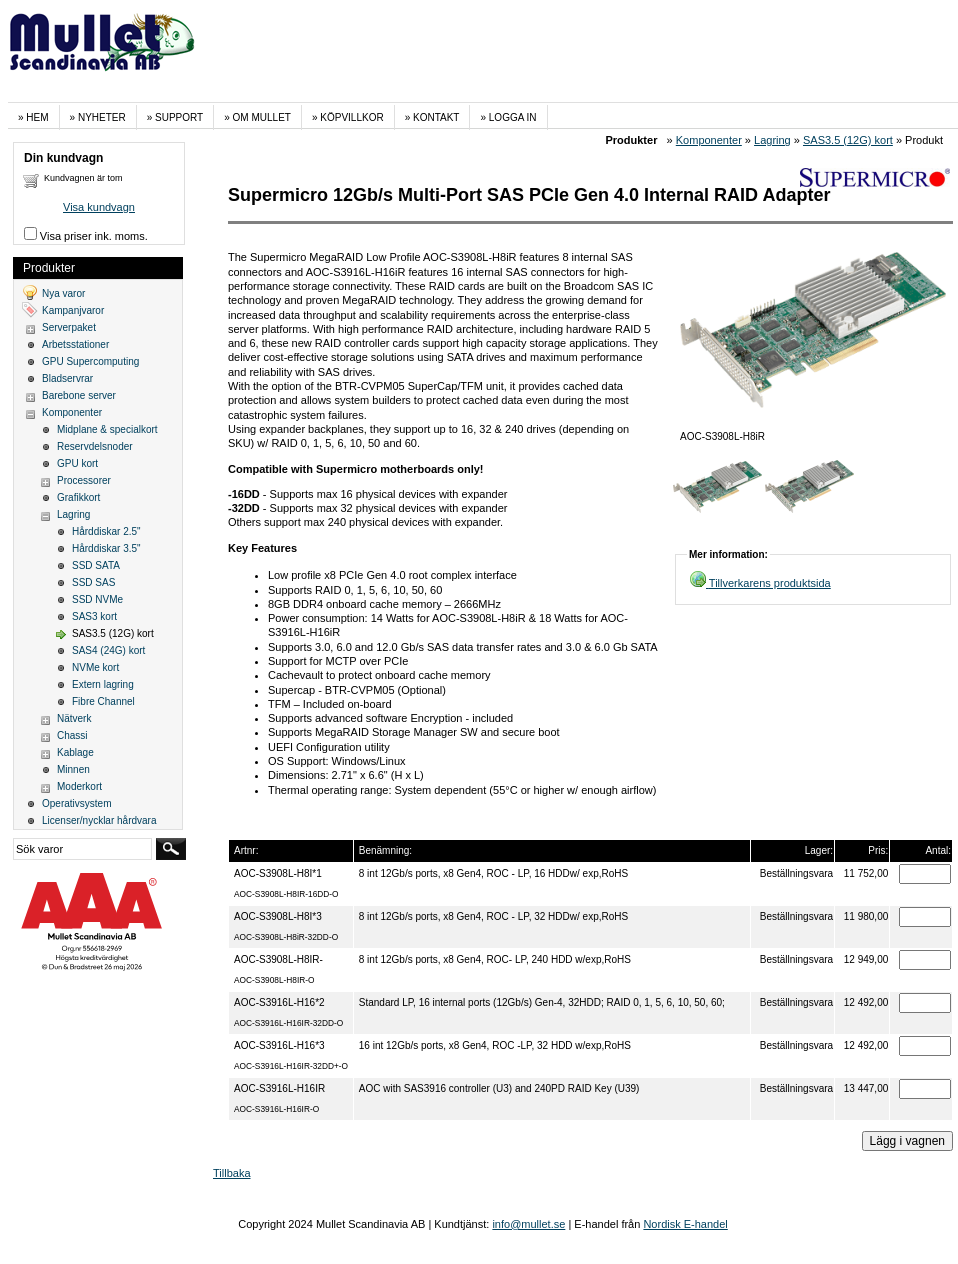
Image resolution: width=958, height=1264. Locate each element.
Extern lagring (103, 684)
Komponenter (709, 140)
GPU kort (77, 463)
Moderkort (79, 786)
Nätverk (74, 718)
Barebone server (79, 395)
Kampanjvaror (73, 310)
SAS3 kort (94, 616)
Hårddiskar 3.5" (106, 548)
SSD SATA (96, 565)
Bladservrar (67, 378)
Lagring (772, 140)
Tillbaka (232, 1173)
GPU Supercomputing (90, 361)
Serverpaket (69, 327)
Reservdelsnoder (95, 446)
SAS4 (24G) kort (108, 650)
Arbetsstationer (75, 344)
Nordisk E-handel (685, 1224)
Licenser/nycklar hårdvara (99, 820)
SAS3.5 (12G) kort (848, 140)
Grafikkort (78, 497)
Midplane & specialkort (107, 429)
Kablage (75, 752)
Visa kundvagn (99, 207)
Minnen (73, 769)
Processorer (84, 480)
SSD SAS (93, 582)
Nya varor (63, 293)
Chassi (72, 735)
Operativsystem (76, 803)
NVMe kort (95, 667)
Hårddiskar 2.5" (106, 531)
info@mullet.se (528, 1224)
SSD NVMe (97, 599)
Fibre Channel (103, 701)
